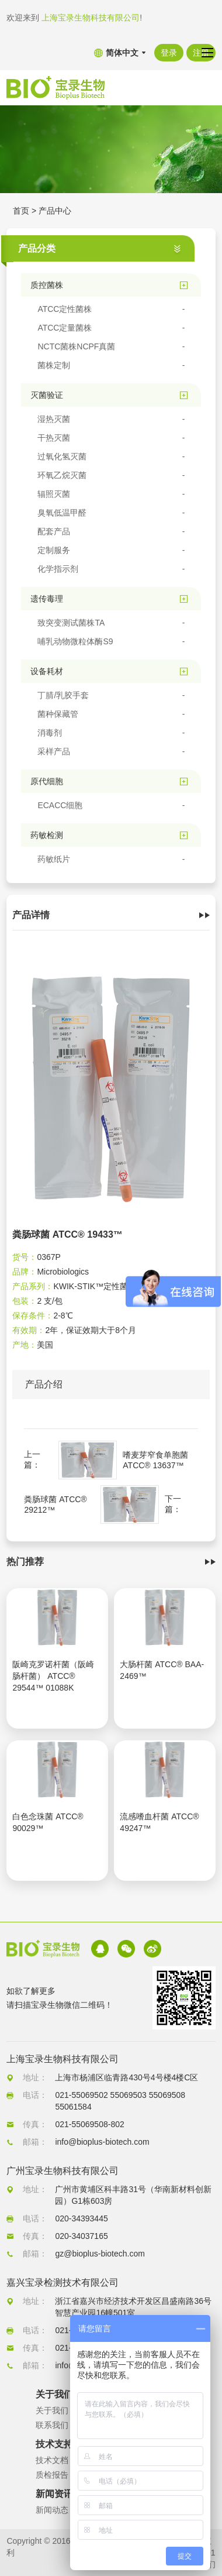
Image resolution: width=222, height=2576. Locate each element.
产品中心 (55, 210)
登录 (169, 52)
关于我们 (52, 2410)
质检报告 (52, 2474)
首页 (21, 210)
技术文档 (52, 2460)
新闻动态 (52, 2510)
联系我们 (52, 2425)
